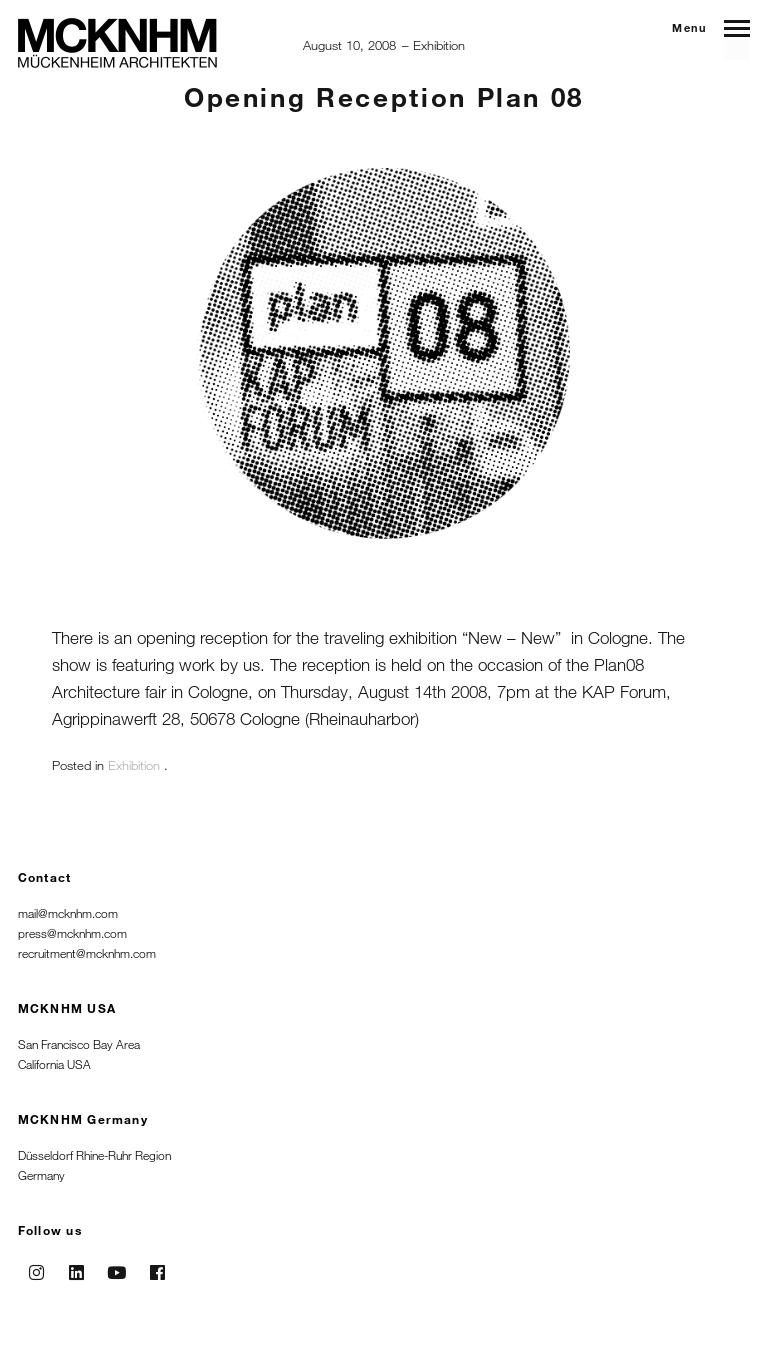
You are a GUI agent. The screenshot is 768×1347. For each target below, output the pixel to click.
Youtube (117, 1266)
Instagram (36, 1266)
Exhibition (439, 45)
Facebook (157, 1266)
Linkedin (77, 1266)
